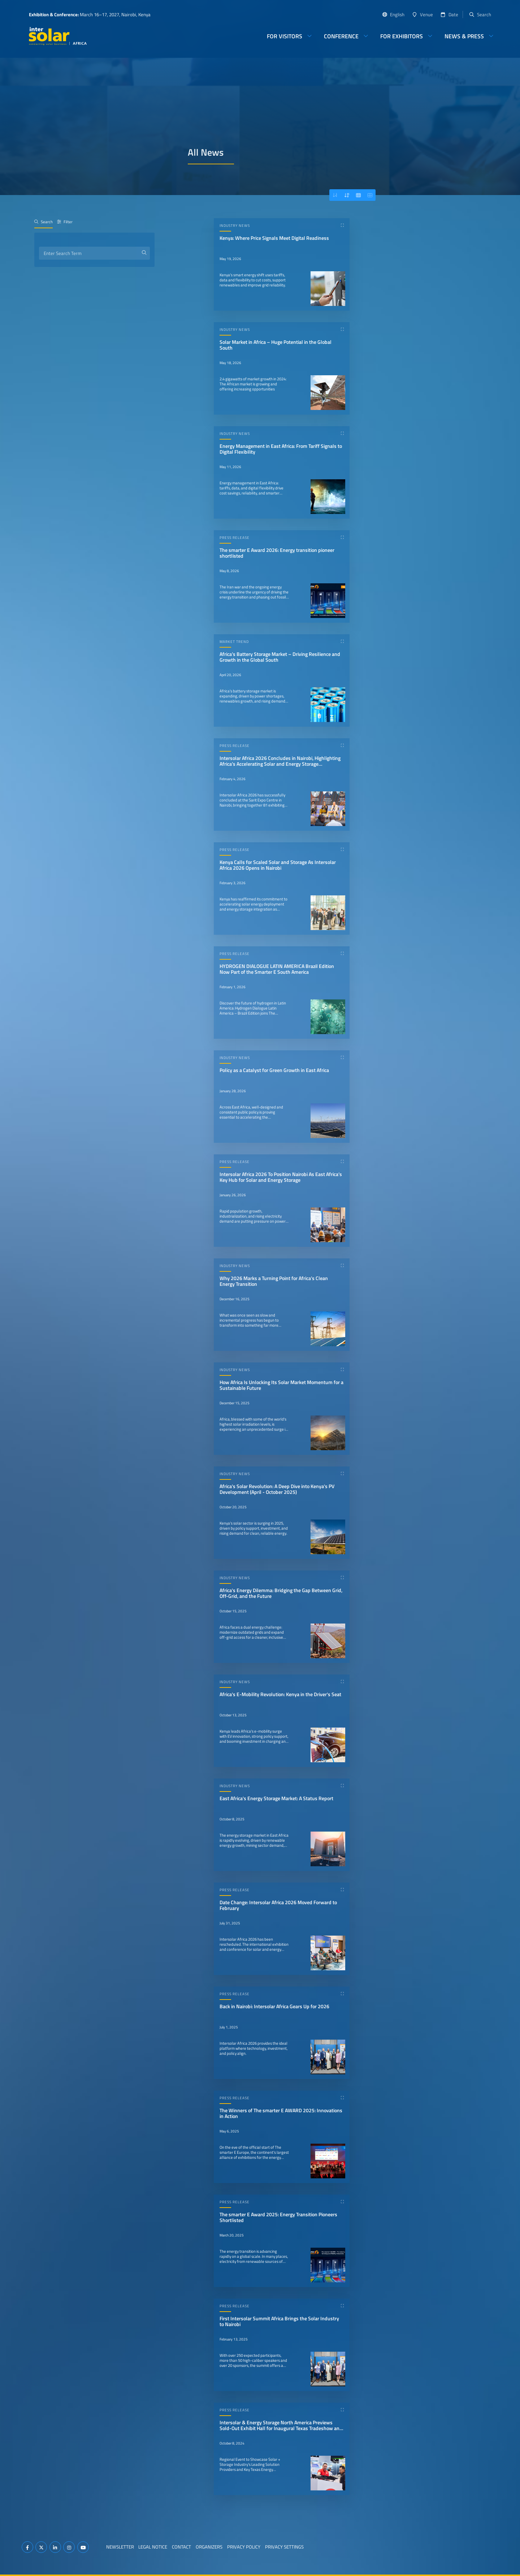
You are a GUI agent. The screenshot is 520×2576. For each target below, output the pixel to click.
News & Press (464, 36)
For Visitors (284, 36)
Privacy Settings (284, 2546)
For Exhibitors (401, 36)
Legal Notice (152, 2546)
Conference (341, 36)
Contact (181, 2546)
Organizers (209, 2546)
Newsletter (120, 2546)
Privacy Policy (243, 2546)
